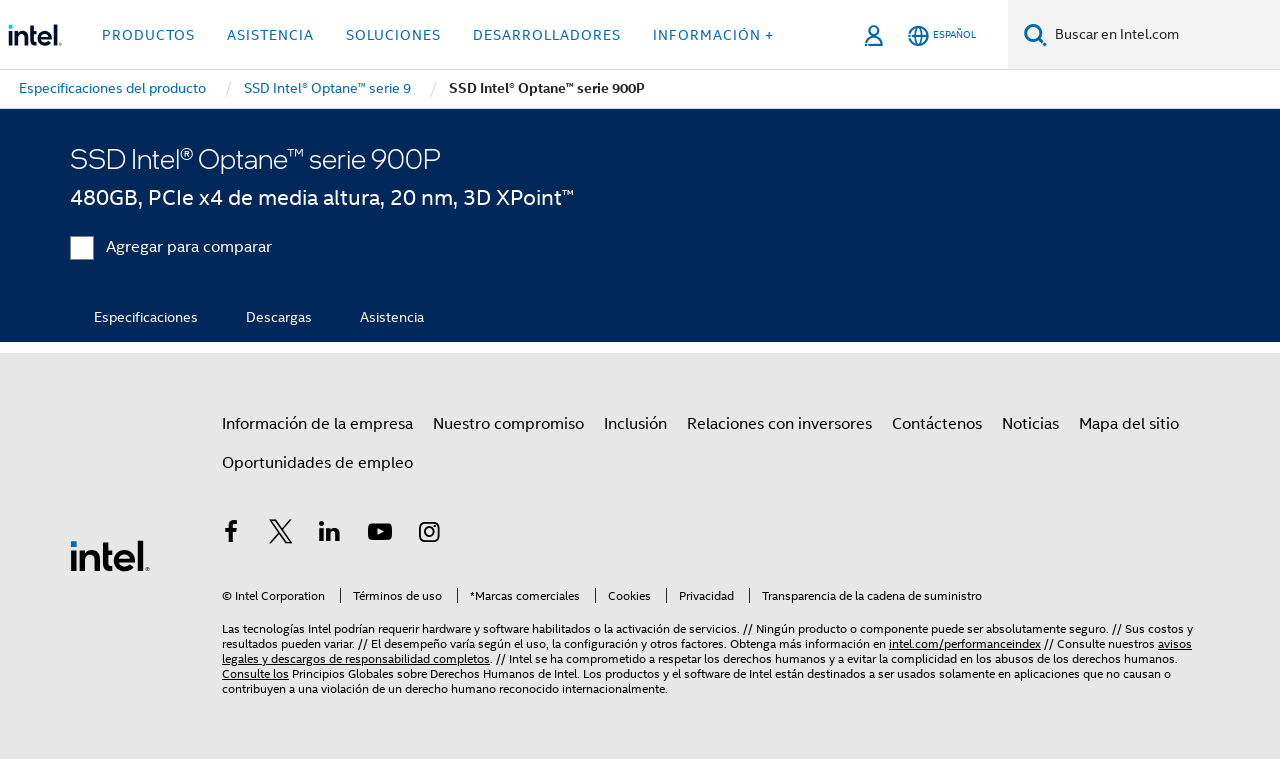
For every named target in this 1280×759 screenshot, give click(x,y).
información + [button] (713, 35)
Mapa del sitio (1129, 424)
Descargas (279, 317)
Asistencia (392, 317)
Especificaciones (146, 317)
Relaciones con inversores (779, 424)
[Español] (942, 35)
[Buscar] (1035, 34)
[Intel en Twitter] (281, 535)
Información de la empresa (317, 424)
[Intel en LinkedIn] (330, 535)
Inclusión (635, 424)
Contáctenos (937, 424)
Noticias (1030, 424)
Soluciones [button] (393, 35)
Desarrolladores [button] (547, 35)
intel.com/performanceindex (965, 643)
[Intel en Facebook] (231, 535)
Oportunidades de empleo (317, 463)
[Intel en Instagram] (429, 535)
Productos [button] (148, 35)
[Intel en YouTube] (380, 535)
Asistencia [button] (270, 35)
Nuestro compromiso (508, 424)
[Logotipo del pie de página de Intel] (110, 555)
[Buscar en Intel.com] (1163, 35)
